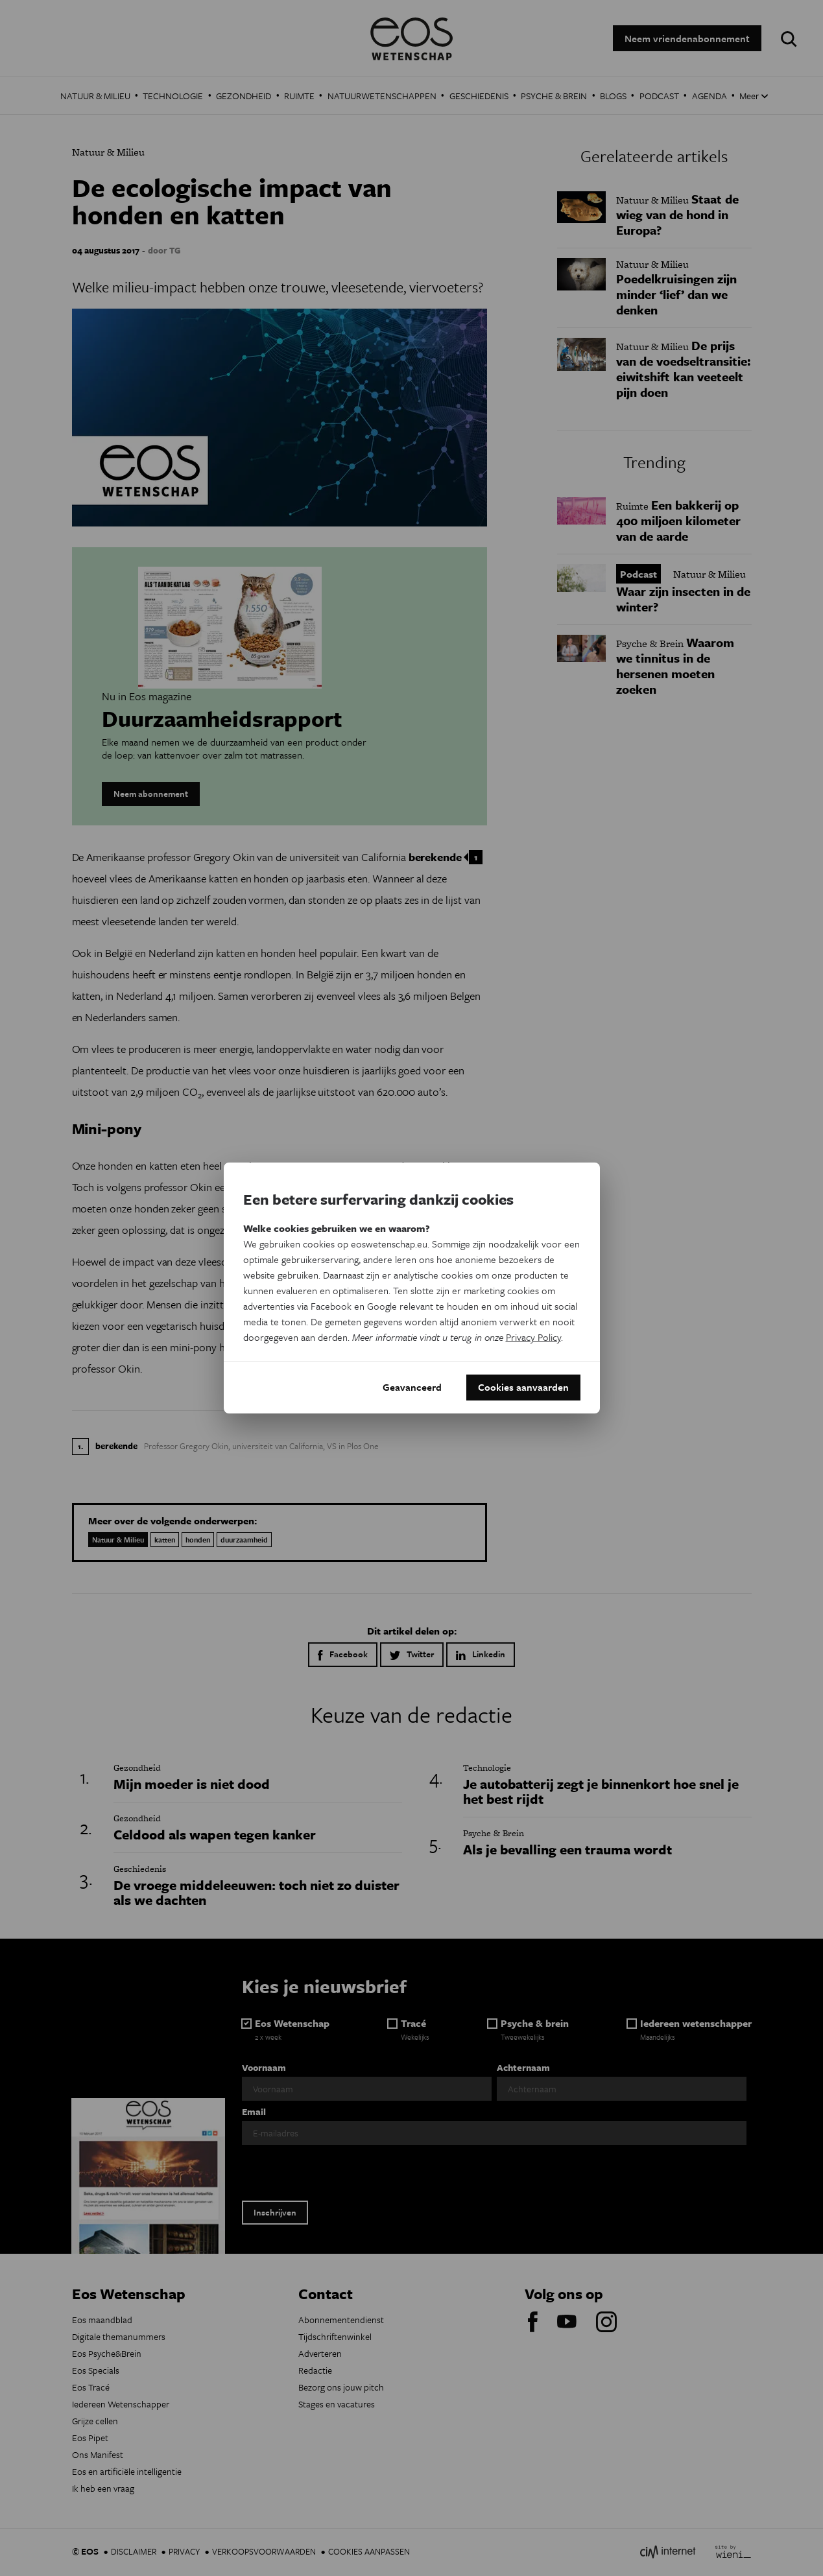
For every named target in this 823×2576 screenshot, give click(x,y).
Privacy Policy (533, 1337)
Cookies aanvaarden (523, 1387)
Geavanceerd (412, 1387)
